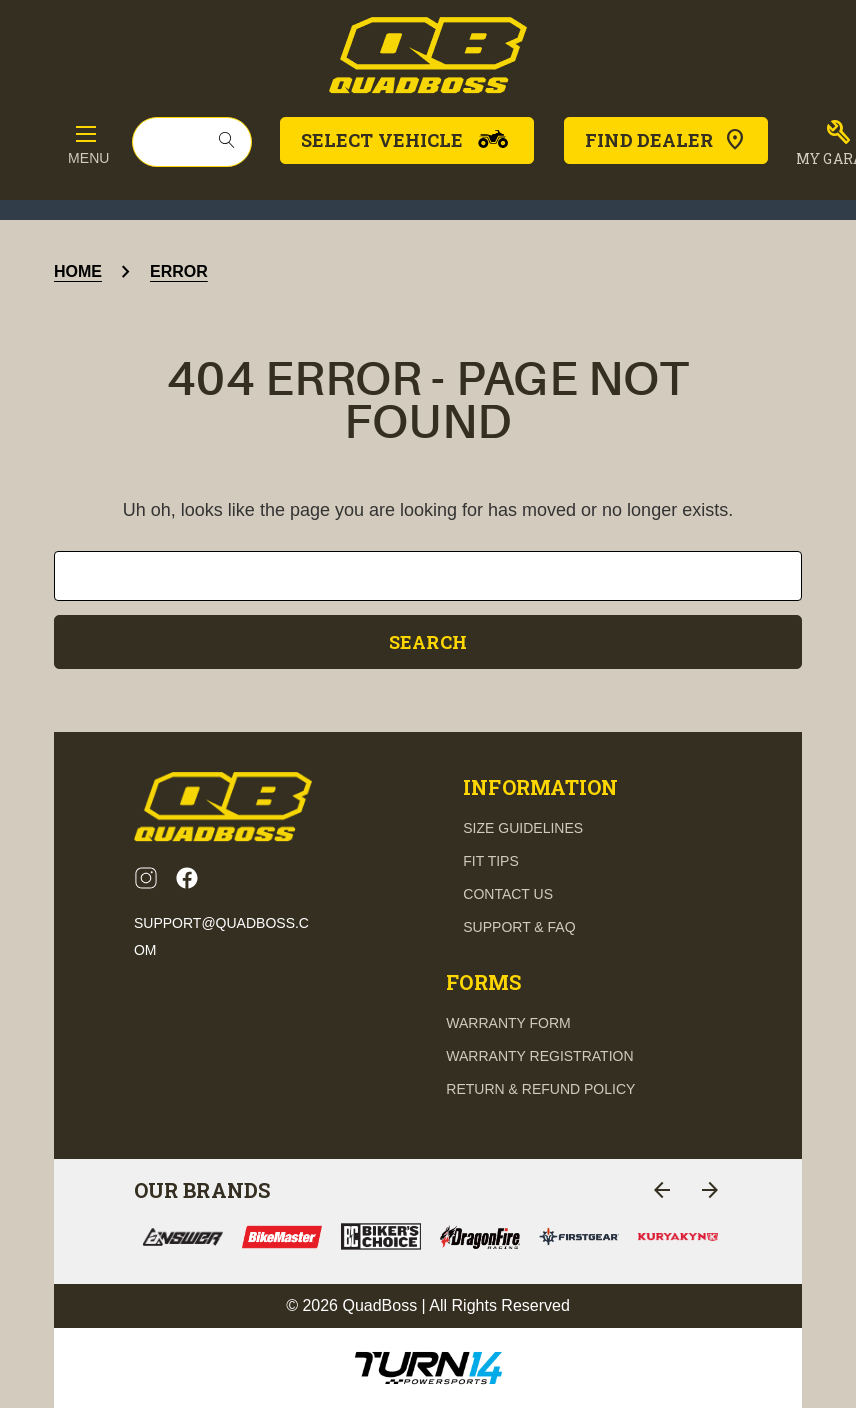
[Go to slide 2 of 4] (710, 1190)
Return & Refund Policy (540, 1089)
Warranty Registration (539, 1056)
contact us (508, 894)
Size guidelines (523, 828)
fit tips (491, 861)
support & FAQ (519, 927)
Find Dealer (666, 140)
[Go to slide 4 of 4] (662, 1190)
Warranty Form (508, 1023)
